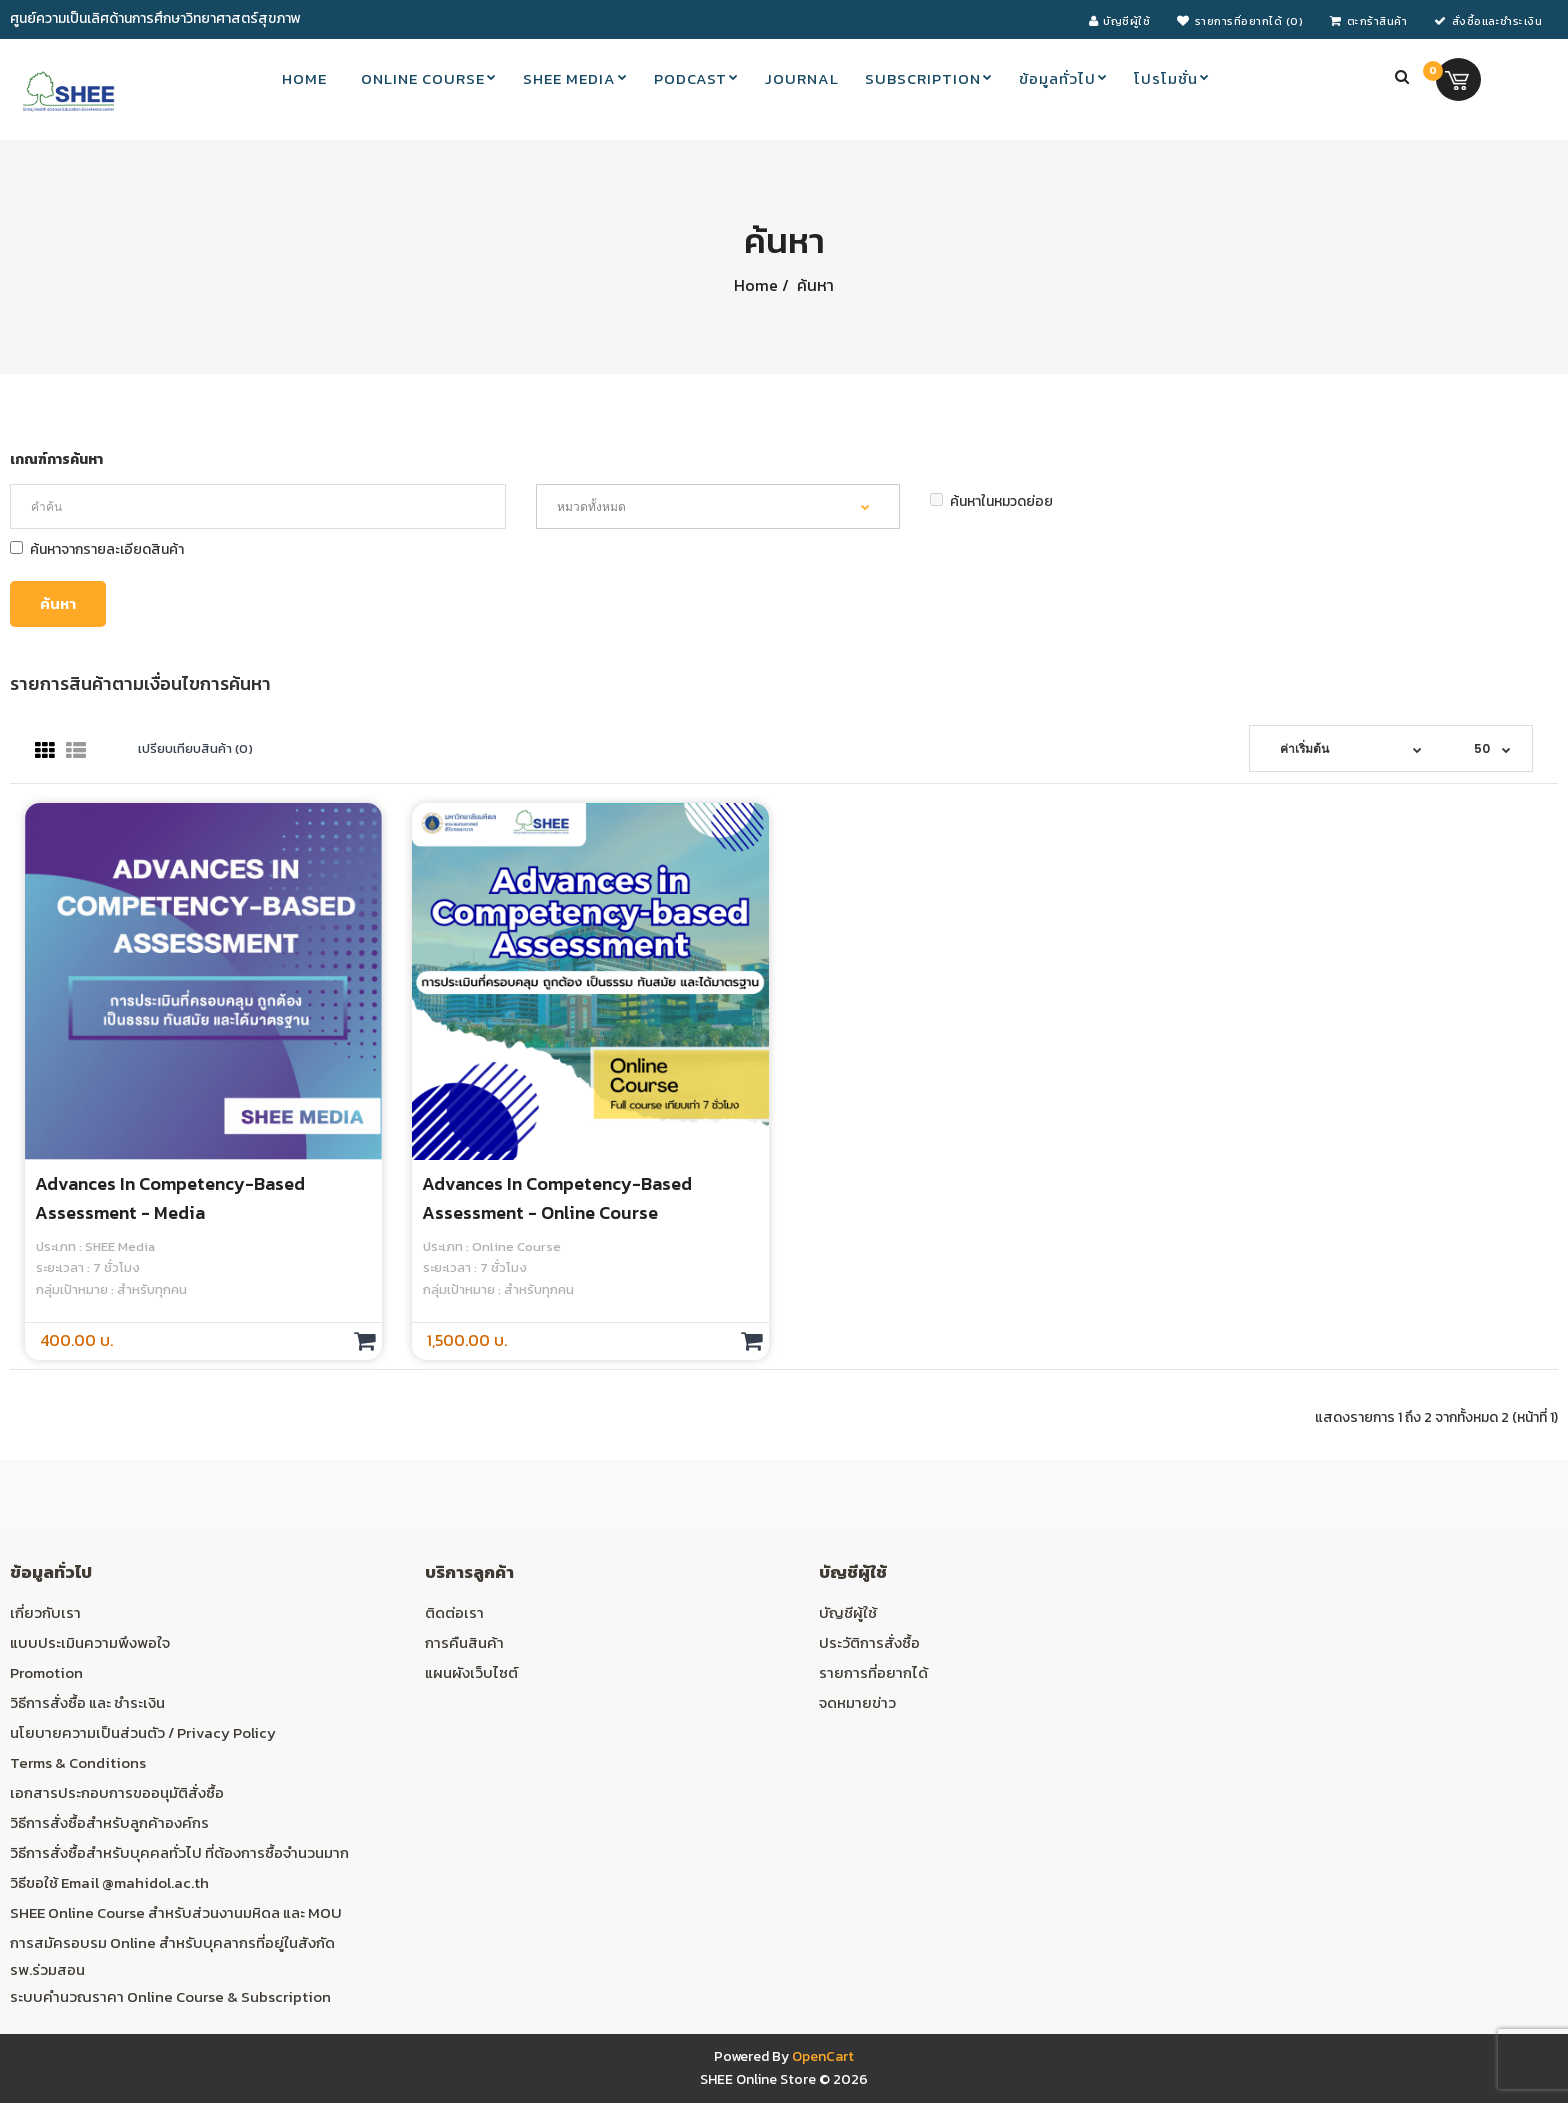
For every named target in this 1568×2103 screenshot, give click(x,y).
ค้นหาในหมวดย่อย (991, 501)
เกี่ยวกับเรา (45, 1612)
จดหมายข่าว (857, 1702)
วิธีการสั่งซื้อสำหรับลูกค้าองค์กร (109, 1822)
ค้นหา (813, 285)
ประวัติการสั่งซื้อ (869, 1642)
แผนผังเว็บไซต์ (471, 1672)
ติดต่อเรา (454, 1612)
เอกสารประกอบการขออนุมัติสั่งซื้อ (117, 1792)
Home (756, 285)
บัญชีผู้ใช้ (848, 1612)
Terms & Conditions (78, 1762)
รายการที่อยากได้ (873, 1672)
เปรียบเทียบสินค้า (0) (195, 748)
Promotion (46, 1672)
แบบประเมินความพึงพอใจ (90, 1642)
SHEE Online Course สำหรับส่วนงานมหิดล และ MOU (176, 1912)
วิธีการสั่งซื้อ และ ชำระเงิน (87, 1702)
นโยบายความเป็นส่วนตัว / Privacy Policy (143, 1732)
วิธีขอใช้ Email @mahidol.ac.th (109, 1882)
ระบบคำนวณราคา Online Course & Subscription (170, 1996)
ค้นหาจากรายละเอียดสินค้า (97, 549)
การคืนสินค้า (464, 1642)
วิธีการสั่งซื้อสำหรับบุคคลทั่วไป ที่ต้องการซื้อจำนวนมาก (179, 1852)
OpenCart (823, 2056)
